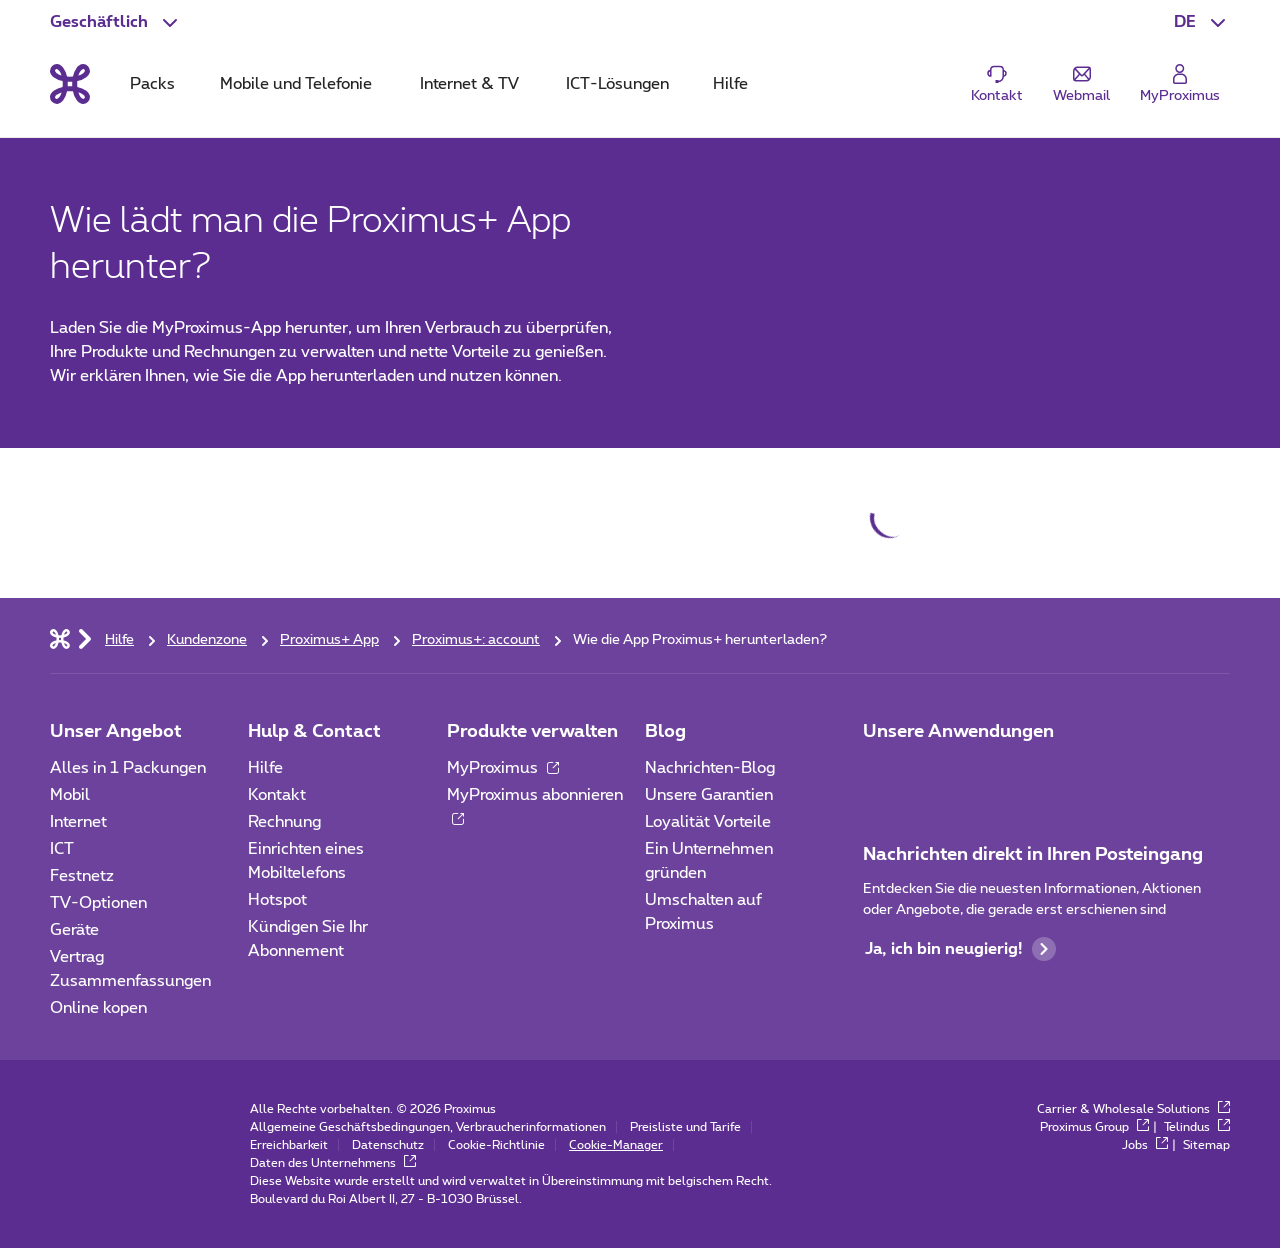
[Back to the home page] (70, 84)
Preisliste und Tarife (685, 1127)
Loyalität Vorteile (708, 822)
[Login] (1180, 84)
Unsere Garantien (709, 795)
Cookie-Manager (616, 1145)
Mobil (70, 795)
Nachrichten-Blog (710, 768)
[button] (1202, 22)
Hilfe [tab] (730, 84)
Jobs (1145, 1145)
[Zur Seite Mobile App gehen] (881, 774)
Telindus (1197, 1127)
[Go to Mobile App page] (937, 774)
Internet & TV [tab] (469, 84)
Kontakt (277, 795)
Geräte (74, 930)
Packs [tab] (152, 84)
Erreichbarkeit (289, 1145)
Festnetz (82, 876)
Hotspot (277, 900)
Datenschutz (388, 1145)
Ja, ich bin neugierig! (960, 949)
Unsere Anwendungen (958, 732)
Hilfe (265, 768)
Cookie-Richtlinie (496, 1145)
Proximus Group (1094, 1127)
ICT (62, 849)
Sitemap (1206, 1145)
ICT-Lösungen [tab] (617, 84)
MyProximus (503, 768)
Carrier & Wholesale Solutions (1133, 1109)
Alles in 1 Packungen (128, 768)
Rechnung (284, 822)
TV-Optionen (98, 903)
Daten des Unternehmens (333, 1163)
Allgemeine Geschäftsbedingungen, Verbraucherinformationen (428, 1127)
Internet (78, 822)
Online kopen (98, 1008)
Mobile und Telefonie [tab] (296, 84)
